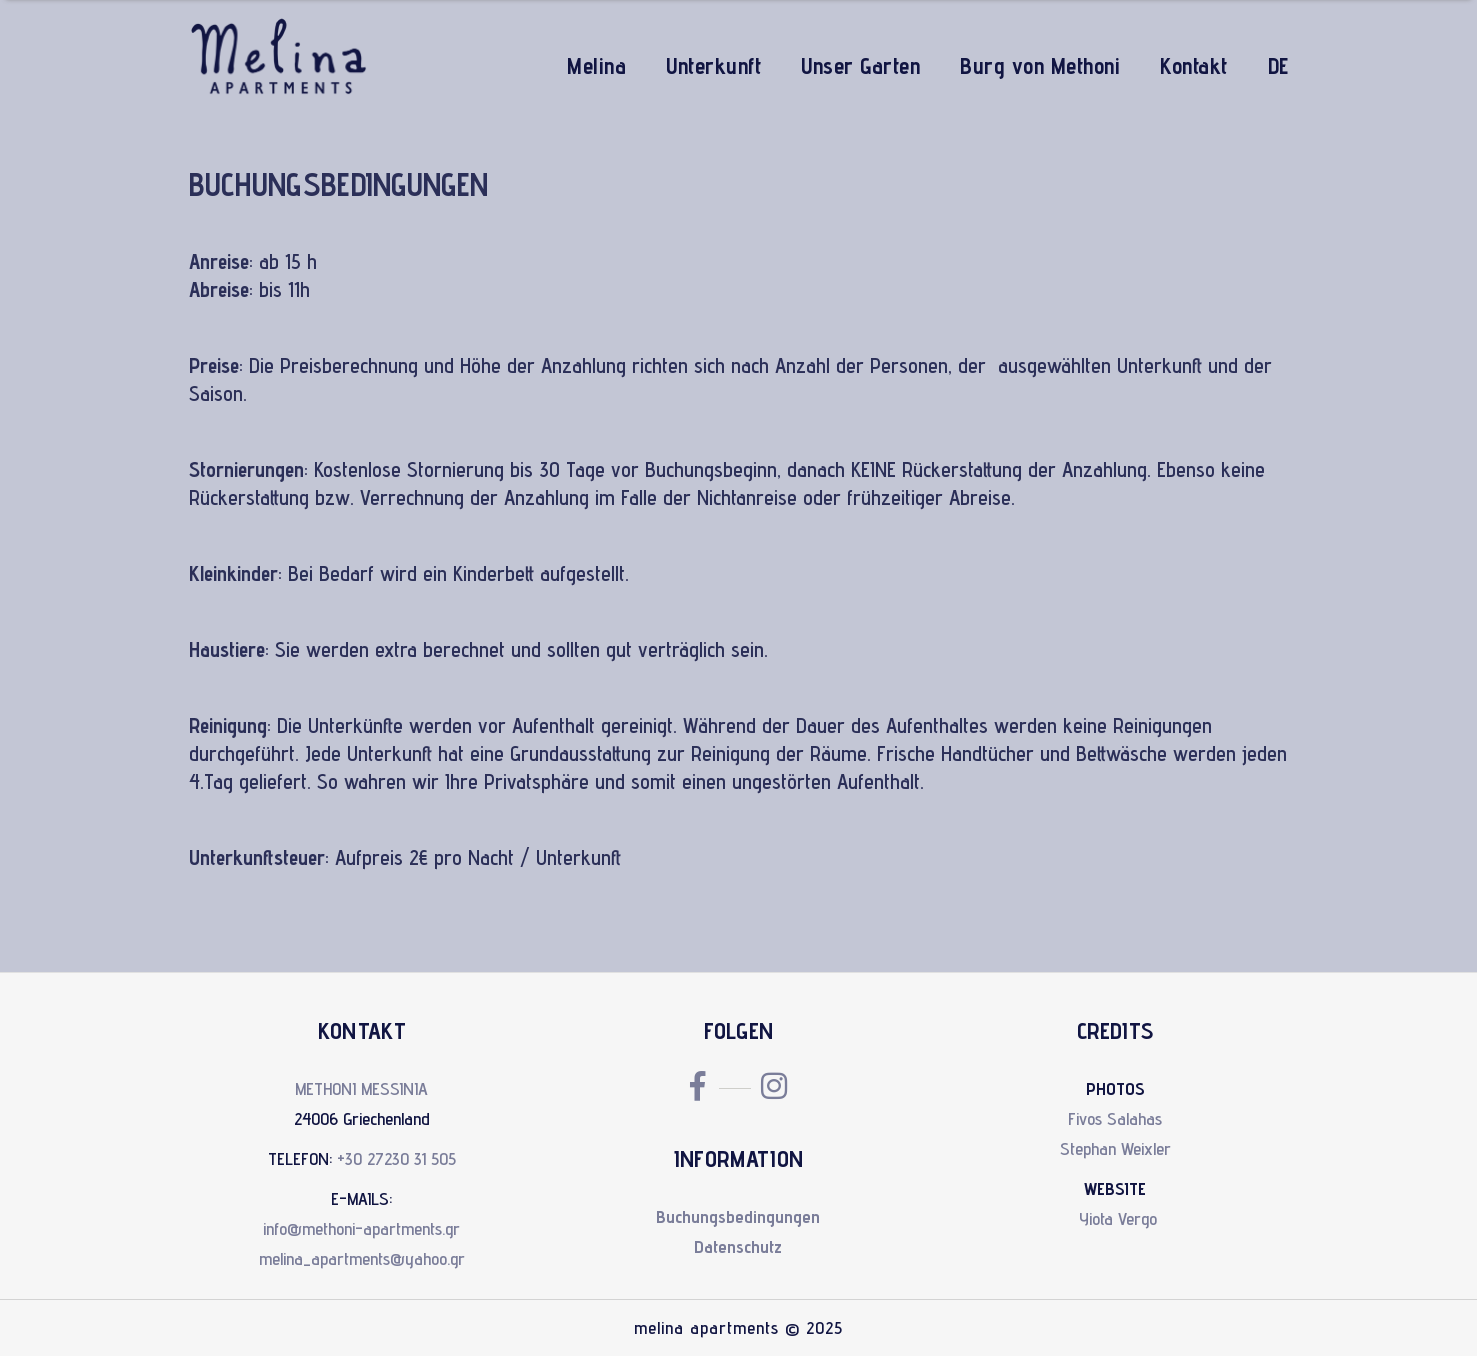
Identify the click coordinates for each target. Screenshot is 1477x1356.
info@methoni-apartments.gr (361, 1228)
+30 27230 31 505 (396, 1158)
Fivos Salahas (1115, 1118)
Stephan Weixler (1115, 1148)
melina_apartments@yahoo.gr (362, 1258)
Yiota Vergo (1118, 1218)
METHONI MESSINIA (361, 1088)
